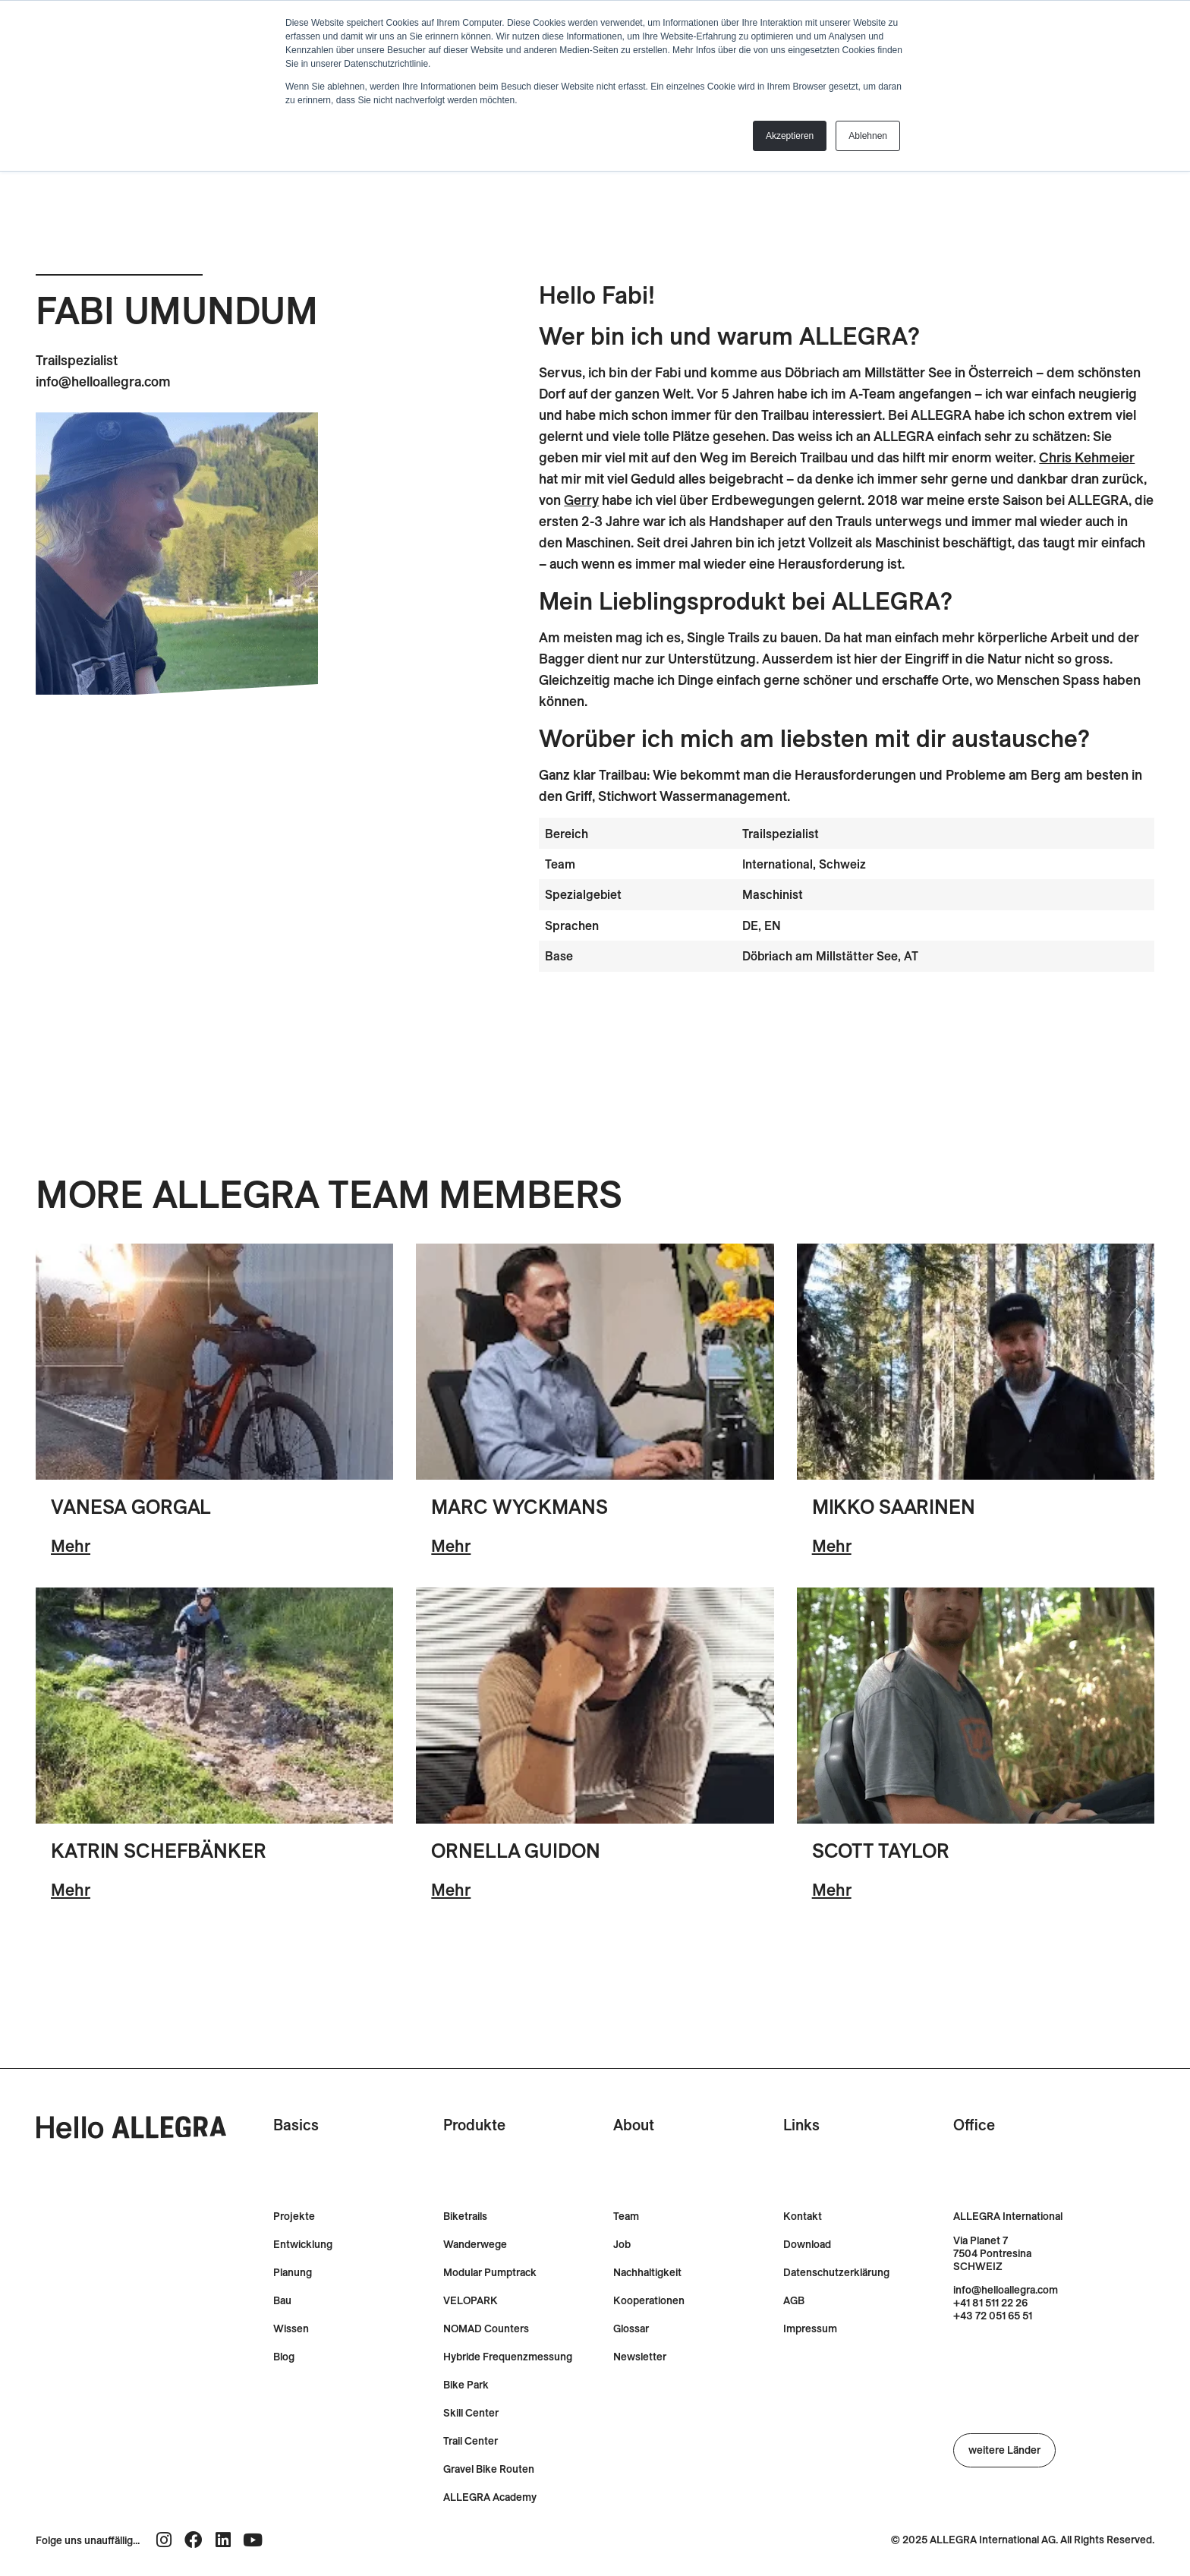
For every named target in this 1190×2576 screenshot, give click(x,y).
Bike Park (466, 2385)
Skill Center (471, 2413)
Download (807, 2244)
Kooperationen (649, 2300)
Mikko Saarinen (893, 1506)
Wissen (291, 2328)
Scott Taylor (880, 1850)
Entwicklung (302, 2244)
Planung (292, 2272)
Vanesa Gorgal (131, 1506)
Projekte (294, 2216)
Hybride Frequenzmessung (507, 2357)
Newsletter (639, 2357)
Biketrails (465, 2216)
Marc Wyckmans (519, 1506)
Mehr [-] (70, 1545)
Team (626, 2216)
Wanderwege (475, 2244)
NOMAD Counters (486, 2328)
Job (622, 2244)
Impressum (810, 2328)
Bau (282, 2300)
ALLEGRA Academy (490, 2497)
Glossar (631, 2328)
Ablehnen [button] (867, 136)
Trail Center (470, 2441)
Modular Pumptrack (490, 2272)
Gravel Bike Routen (488, 2469)
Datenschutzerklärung (836, 2272)
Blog (283, 2357)
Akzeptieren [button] (790, 136)
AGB (793, 2300)
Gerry (581, 500)
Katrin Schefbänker (158, 1850)
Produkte (474, 2124)
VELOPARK (470, 2300)
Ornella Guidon (515, 1850)
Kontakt (802, 2216)
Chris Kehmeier (1087, 457)
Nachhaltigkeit (647, 2272)
